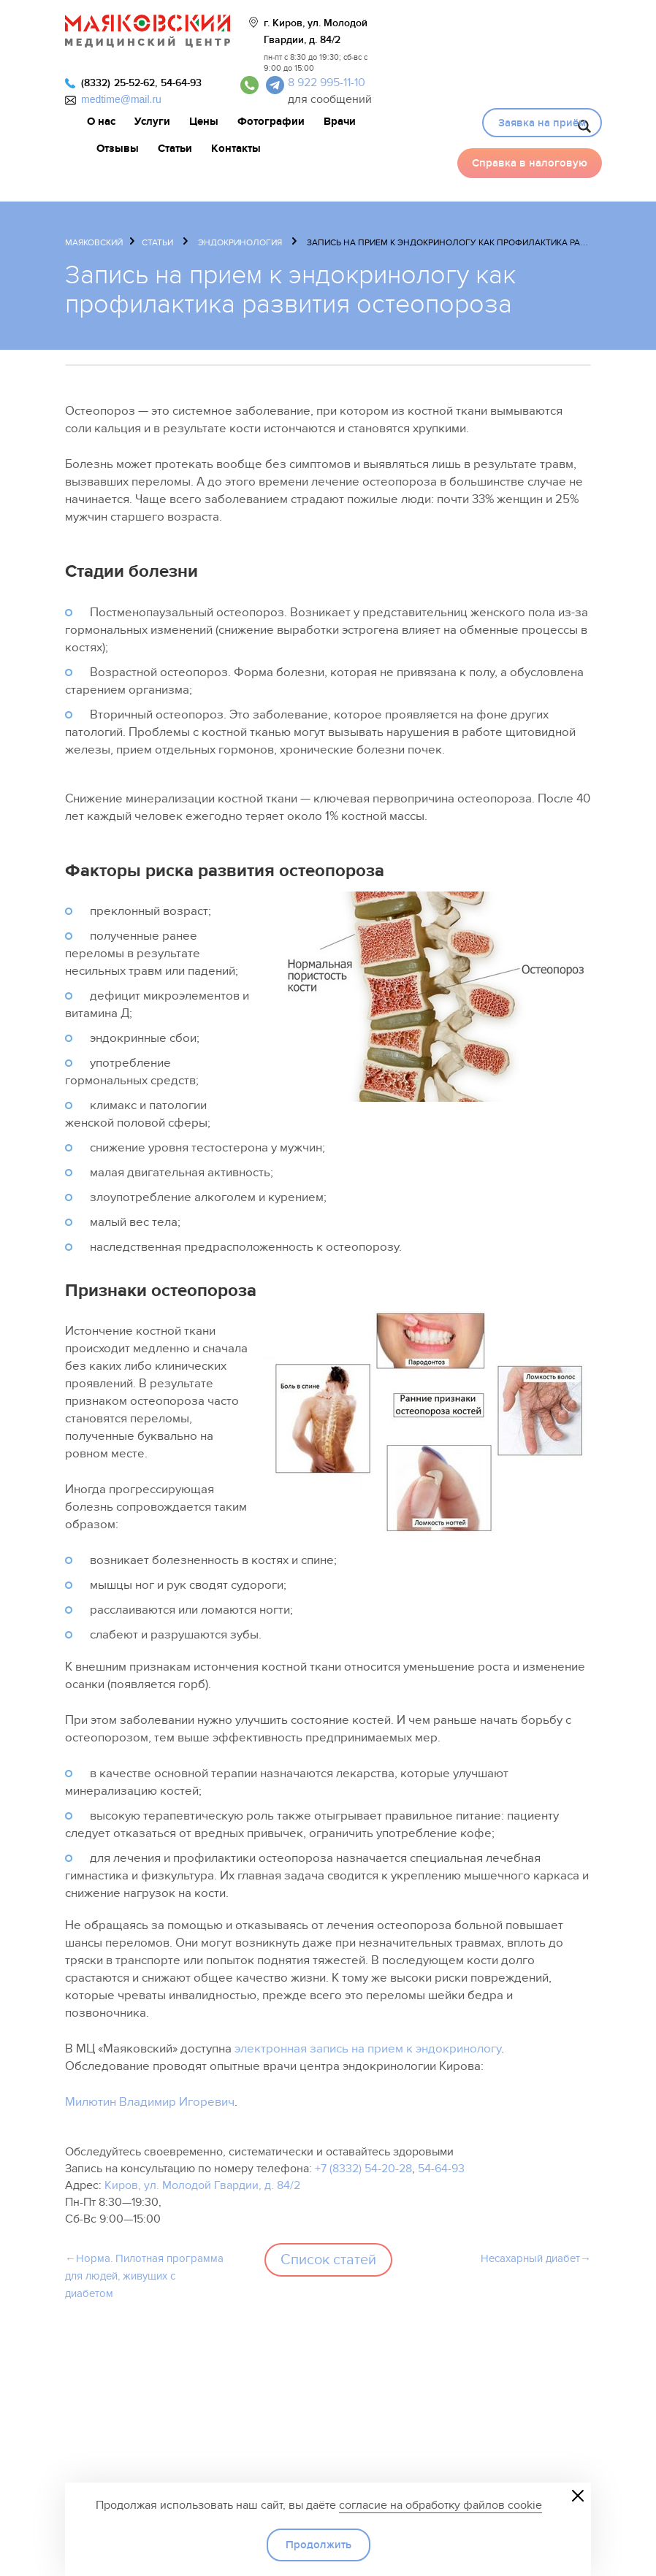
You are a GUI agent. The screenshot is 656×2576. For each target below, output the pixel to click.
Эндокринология (240, 242)
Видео (465, 121)
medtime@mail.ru (121, 99)
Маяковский (94, 242)
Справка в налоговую (529, 163)
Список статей (328, 2260)
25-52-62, (135, 83)
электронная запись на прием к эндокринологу (367, 2049)
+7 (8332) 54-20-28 (363, 2168)
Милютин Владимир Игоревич (149, 2102)
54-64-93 (181, 83)
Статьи (157, 242)
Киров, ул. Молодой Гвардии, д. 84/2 (202, 2185)
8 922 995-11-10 (326, 82)
